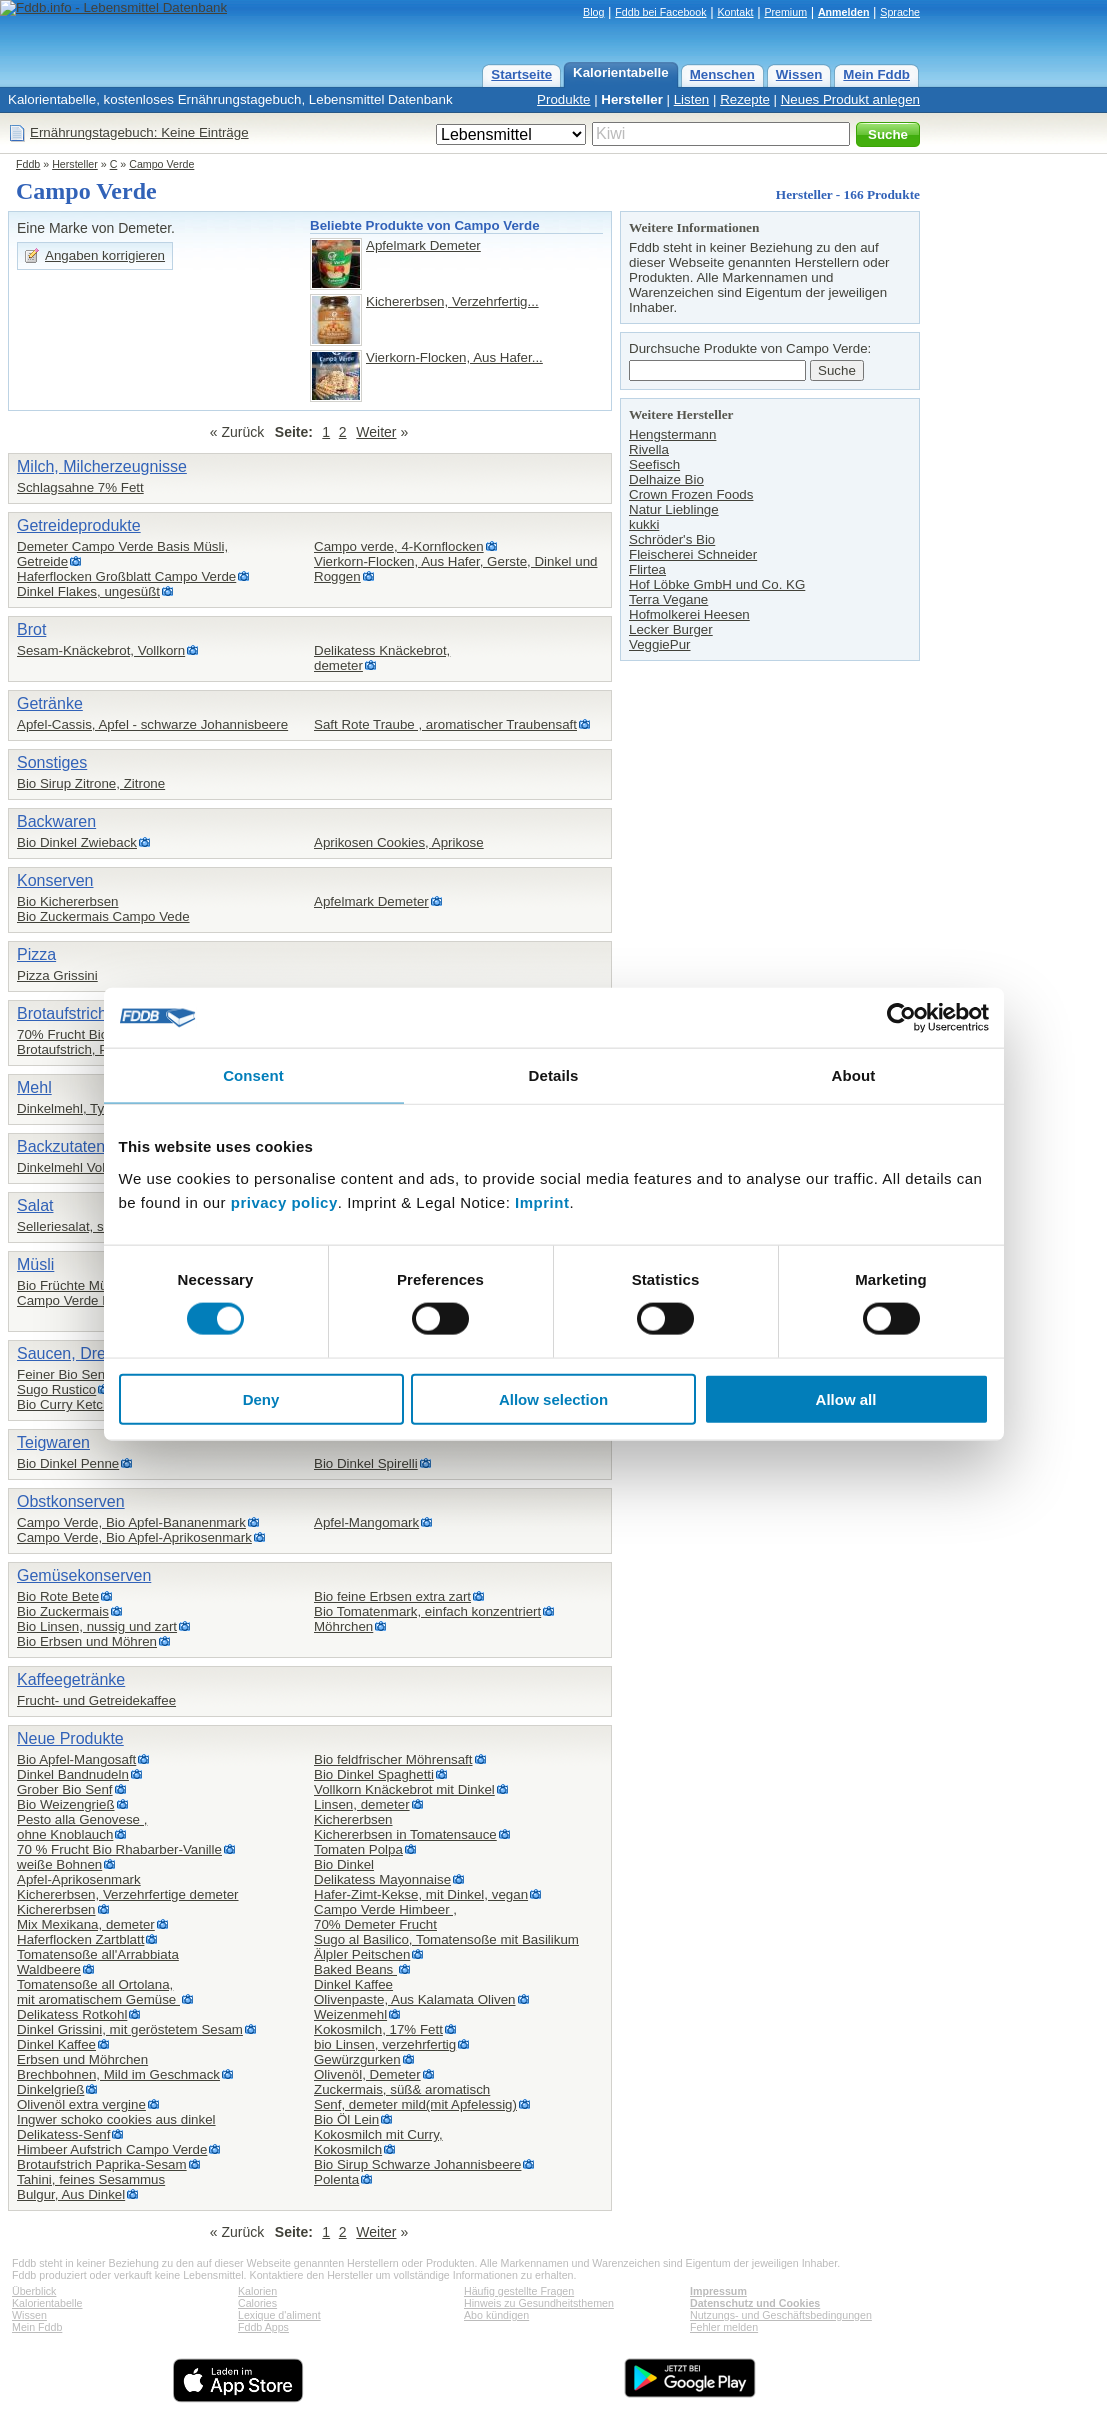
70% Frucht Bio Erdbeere (92, 1034)
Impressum (718, 2291)
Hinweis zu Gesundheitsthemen (539, 2303)
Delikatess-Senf (63, 2134)
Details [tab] (554, 1075)
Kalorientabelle (621, 72)
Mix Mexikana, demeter (86, 1924)
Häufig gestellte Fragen (519, 2291)
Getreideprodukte (79, 525)
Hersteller (632, 99)
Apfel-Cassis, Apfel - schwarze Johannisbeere (152, 724)
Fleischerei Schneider (693, 554)
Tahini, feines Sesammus (91, 2179)
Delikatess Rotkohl (72, 2014)
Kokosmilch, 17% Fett (378, 2029)
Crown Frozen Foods (691, 494)
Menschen (722, 74)
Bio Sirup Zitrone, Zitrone (91, 783)
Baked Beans (355, 1969)
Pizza (36, 954)
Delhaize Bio (666, 479)
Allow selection (553, 1398)
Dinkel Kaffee (56, 2044)
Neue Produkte (70, 1738)
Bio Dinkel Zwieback (77, 842)
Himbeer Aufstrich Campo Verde (112, 2149)
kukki (644, 524)
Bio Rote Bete (58, 1596)
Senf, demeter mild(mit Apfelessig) (415, 2104)
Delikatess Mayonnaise (382, 1879)
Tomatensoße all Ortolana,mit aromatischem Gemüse (98, 1992)
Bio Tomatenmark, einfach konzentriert (427, 1611)
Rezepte (745, 99)
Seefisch (654, 464)
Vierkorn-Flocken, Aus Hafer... (454, 357)
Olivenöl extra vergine (81, 2104)
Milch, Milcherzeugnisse (102, 466)
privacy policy (284, 1201)
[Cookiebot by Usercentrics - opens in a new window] (901, 1018)
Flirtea (647, 569)
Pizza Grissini (57, 975)
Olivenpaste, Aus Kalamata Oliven (415, 1999)
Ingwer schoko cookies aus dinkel (116, 2119)
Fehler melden (724, 2327)
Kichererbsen (353, 1819)
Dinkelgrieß (50, 2089)
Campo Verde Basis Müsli (93, 1300)
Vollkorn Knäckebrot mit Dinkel (404, 1789)
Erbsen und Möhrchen (82, 2059)
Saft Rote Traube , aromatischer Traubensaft (445, 724)
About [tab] (854, 1075)
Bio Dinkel (344, 1864)
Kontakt (735, 12)
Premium (785, 12)
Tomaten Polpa (358, 1849)
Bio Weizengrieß (66, 1804)
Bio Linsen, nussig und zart (97, 1626)
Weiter (376, 432)
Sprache (900, 12)
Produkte (563, 99)
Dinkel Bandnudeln (73, 1774)
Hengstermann (672, 434)
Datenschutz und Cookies (755, 2303)
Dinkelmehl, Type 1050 (84, 1108)
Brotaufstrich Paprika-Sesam (102, 2164)
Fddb (28, 164)
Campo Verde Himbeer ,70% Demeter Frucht (385, 1917)
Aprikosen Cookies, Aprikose (399, 842)
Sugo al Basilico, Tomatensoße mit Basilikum (446, 1939)
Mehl (34, 1087)
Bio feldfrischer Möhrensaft (393, 1759)
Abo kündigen (496, 2315)
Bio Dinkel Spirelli (366, 1463)
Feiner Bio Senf (63, 1374)
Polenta (336, 2179)
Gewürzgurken (357, 2059)
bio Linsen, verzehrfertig (385, 2044)
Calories (257, 2303)
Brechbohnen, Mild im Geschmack (118, 2074)
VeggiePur (660, 644)
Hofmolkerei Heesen (689, 614)
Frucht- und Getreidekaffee (96, 1700)
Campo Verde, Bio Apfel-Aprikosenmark (134, 1537)
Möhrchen (343, 1626)
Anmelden (844, 12)
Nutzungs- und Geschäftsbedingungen (781, 2315)
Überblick (34, 2291)
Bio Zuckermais (63, 1611)
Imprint (542, 1201)
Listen (692, 99)
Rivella (649, 449)
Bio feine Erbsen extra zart (392, 1596)
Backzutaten (61, 1146)
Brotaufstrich (62, 1013)
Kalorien (257, 2291)
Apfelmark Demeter (423, 245)
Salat (35, 1205)
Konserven (55, 880)
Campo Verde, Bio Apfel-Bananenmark (131, 1522)
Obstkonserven (71, 1501)
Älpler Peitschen (362, 1954)
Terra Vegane (668, 599)
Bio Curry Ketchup (71, 1404)
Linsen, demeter (362, 1804)
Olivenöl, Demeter (367, 2074)
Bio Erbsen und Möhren (87, 1641)
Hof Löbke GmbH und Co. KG (717, 584)
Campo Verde (161, 164)
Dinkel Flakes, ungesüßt (88, 591)
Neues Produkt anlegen (850, 99)
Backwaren (56, 821)
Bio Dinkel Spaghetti (374, 1774)
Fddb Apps (263, 2327)
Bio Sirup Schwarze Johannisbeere (417, 2164)
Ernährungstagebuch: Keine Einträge (139, 132)
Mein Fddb (876, 74)
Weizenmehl (350, 2014)
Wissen (799, 74)
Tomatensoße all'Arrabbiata (98, 1954)
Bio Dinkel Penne (68, 1463)
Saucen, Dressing (80, 1353)
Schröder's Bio (672, 539)
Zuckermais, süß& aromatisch (402, 2089)
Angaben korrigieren (105, 255)
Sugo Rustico (56, 1389)
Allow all (846, 1398)
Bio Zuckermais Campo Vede (103, 916)
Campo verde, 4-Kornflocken (399, 546)
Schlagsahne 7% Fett (80, 487)
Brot (31, 629)
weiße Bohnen (59, 1864)
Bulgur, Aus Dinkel (71, 2194)
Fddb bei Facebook (660, 12)
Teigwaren (53, 1442)
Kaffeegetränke (71, 1679)
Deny (261, 1398)
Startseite (521, 74)
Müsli (35, 1264)
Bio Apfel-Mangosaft (76, 1759)
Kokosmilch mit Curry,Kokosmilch (378, 2142)
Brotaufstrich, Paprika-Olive (98, 1049)
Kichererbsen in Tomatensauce (405, 1834)
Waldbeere (49, 1969)
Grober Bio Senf (65, 1789)
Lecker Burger (671, 629)
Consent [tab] (253, 1075)
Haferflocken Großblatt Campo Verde (126, 576)
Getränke (50, 703)
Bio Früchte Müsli (68, 1285)
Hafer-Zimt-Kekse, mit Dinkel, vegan (421, 1894)
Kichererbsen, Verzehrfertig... (452, 301)
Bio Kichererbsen (68, 901)
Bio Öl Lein (346, 2119)
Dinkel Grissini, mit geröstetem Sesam (130, 2029)
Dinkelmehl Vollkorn (75, 1167)
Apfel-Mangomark (366, 1522)
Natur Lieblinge (674, 509)
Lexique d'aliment (279, 2315)
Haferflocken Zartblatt (80, 1939)
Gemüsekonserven (84, 1575)
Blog (593, 12)
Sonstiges (52, 762)
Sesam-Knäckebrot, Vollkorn (101, 650)
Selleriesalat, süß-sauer (87, 1226)
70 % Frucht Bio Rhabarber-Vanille (119, 1849)
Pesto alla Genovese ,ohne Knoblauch (82, 1827)
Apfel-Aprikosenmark (79, 1879)
